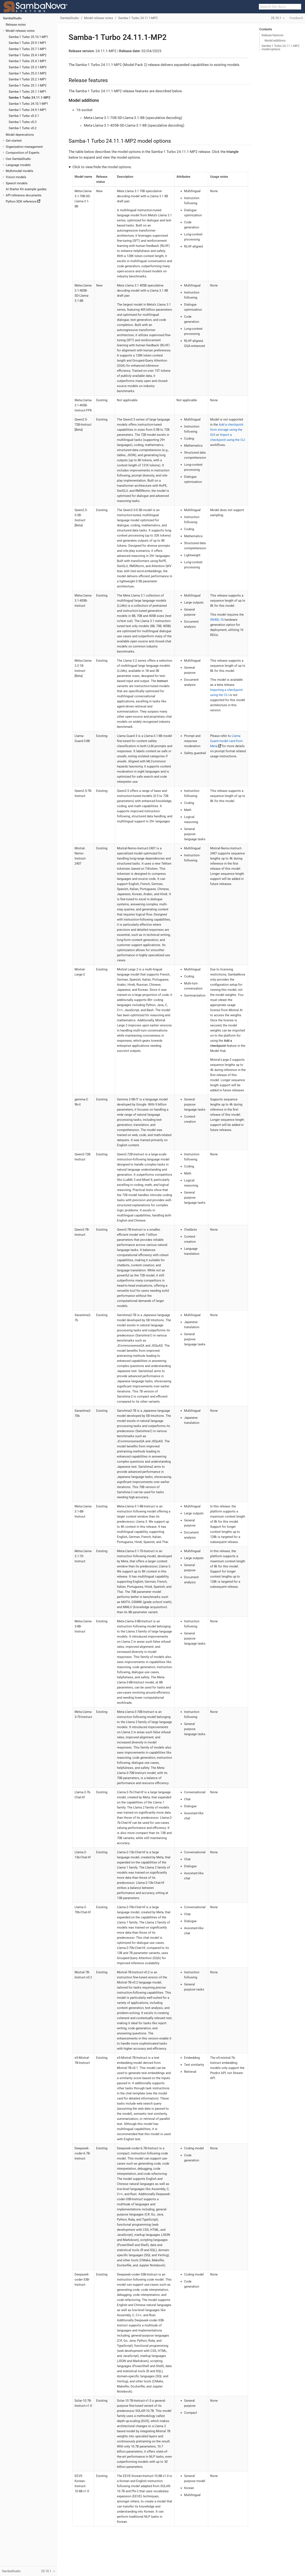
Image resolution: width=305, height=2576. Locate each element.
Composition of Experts (22, 153)
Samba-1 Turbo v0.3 (22, 122)
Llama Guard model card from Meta (226, 741)
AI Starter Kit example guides (26, 189)
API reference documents (24, 195)
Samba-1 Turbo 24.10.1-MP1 (28, 104)
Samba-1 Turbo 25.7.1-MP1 (27, 49)
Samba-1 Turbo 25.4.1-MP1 (27, 61)
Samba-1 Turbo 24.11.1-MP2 (29, 97)
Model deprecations (20, 135)
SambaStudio (12, 18)
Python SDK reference (21, 201)
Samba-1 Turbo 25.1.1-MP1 (27, 92)
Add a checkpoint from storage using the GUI (226, 430)
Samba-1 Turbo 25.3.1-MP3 (27, 67)
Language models (18, 165)
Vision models (16, 177)
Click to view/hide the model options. (102, 167)
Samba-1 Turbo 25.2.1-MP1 (27, 79)
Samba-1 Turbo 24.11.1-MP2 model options (280, 47)
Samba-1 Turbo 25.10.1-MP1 (28, 37)
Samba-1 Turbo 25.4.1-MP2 (27, 55)
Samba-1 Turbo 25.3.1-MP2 (27, 73)
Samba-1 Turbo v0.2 (22, 128)
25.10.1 (276, 18)
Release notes (16, 25)
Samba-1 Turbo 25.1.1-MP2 (27, 85)
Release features (272, 35)
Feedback (296, 18)
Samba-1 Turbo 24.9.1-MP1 (27, 110)
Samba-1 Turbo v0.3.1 (24, 116)
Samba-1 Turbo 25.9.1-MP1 (27, 43)
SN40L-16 (217, 620)
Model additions (275, 40)
